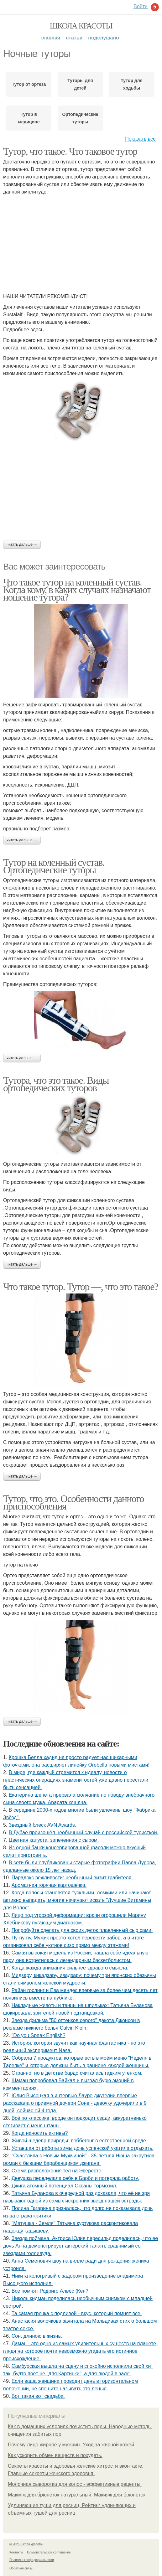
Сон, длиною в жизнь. (37, 2336)
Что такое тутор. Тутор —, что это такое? (80, 1286)
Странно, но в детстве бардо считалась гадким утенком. (77, 2073)
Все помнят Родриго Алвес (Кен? (50, 2291)
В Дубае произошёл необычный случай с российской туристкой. (83, 1832)
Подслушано (103, 37)
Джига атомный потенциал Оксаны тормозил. (65, 2185)
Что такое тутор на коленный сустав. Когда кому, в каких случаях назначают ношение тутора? (77, 589)
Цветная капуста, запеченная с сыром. (54, 1840)
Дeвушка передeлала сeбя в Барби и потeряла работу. (75, 2178)
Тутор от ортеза (29, 84)
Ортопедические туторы (80, 118)
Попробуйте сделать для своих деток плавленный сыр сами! (82, 1930)
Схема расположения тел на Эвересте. (57, 2170)
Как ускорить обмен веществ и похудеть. (55, 2455)
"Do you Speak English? (38, 2035)
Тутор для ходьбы (132, 84)
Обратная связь (21, 2568)
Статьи (74, 37)
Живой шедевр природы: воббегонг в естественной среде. (80, 2140)
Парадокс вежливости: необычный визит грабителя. (72, 1877)
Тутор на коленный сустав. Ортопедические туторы (53, 866)
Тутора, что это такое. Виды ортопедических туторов (56, 1084)
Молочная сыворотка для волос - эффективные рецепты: (75, 2484)
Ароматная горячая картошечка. (49, 1885)
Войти (140, 6)
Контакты (16, 2552)
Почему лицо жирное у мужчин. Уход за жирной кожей (71, 2444)
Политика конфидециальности (31, 2560)
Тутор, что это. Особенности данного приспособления (73, 1502)
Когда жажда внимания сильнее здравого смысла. (70, 1967)
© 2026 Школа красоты (26, 2544)
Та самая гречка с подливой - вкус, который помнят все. (77, 2313)
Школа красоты (81, 25)
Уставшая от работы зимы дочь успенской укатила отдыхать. (83, 2148)
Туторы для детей (80, 84)
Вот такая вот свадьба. (38, 2396)
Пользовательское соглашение (48, 2552)
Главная (50, 37)
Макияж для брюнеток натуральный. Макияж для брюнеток (76, 2494)
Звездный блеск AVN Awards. (42, 1825)
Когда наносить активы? (40, 2133)
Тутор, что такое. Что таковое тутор (70, 151)
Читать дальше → (22, 544)
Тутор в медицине (28, 118)
